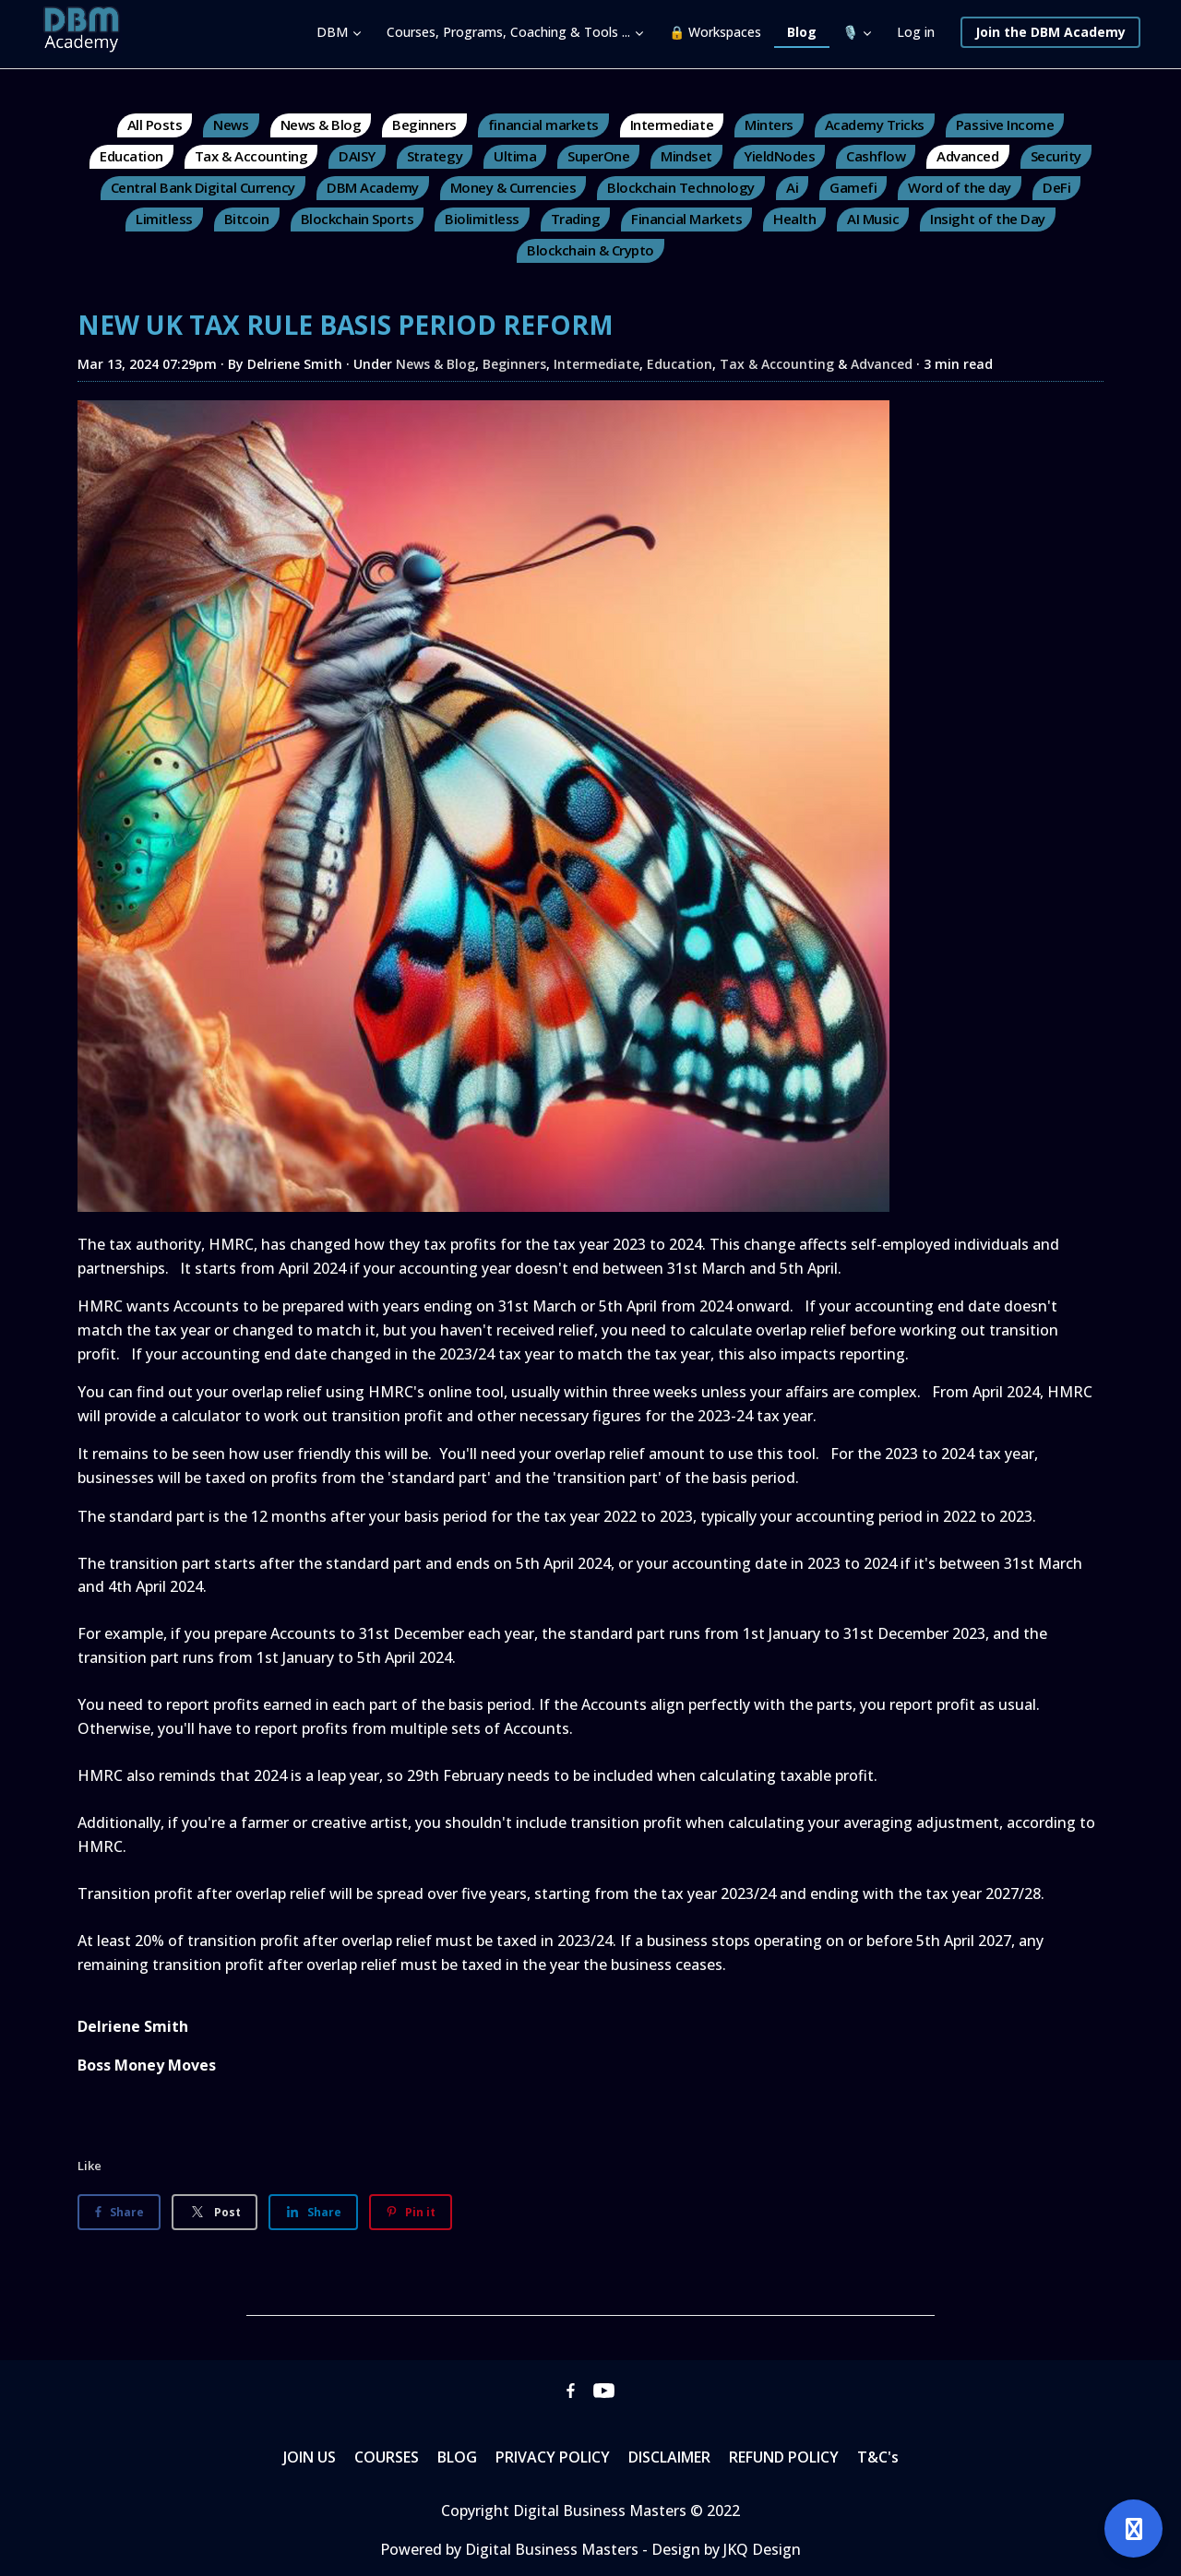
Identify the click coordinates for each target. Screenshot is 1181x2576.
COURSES (386, 2457)
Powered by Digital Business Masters (511, 2549)
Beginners (424, 124)
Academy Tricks (875, 124)
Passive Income (1005, 124)
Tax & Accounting (251, 156)
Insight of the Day (987, 218)
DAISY (357, 156)
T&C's (878, 2457)
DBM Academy (373, 187)
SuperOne (598, 156)
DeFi (1056, 187)
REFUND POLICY (784, 2457)
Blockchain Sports (357, 218)
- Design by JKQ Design (721, 2549)
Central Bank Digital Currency (203, 187)
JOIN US (309, 2457)
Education (131, 156)
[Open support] (1133, 2528)
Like (89, 2165)
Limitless (164, 218)
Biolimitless (482, 218)
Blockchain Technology (681, 187)
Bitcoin (246, 218)
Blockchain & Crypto (590, 250)
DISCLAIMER (669, 2457)
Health (794, 218)
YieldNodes (779, 156)
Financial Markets (686, 218)
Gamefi (853, 187)
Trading (576, 218)
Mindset (686, 156)
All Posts (155, 124)
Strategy (434, 156)
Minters (769, 124)
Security (1056, 156)
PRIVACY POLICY (552, 2457)
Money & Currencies (513, 187)
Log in (916, 32)
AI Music (873, 218)
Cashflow (875, 156)
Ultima (515, 156)
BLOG (457, 2457)
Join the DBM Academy (1050, 32)
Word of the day (959, 187)
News (230, 124)
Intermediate (671, 124)
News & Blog (321, 124)
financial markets (543, 124)
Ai (792, 187)
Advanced (967, 156)
